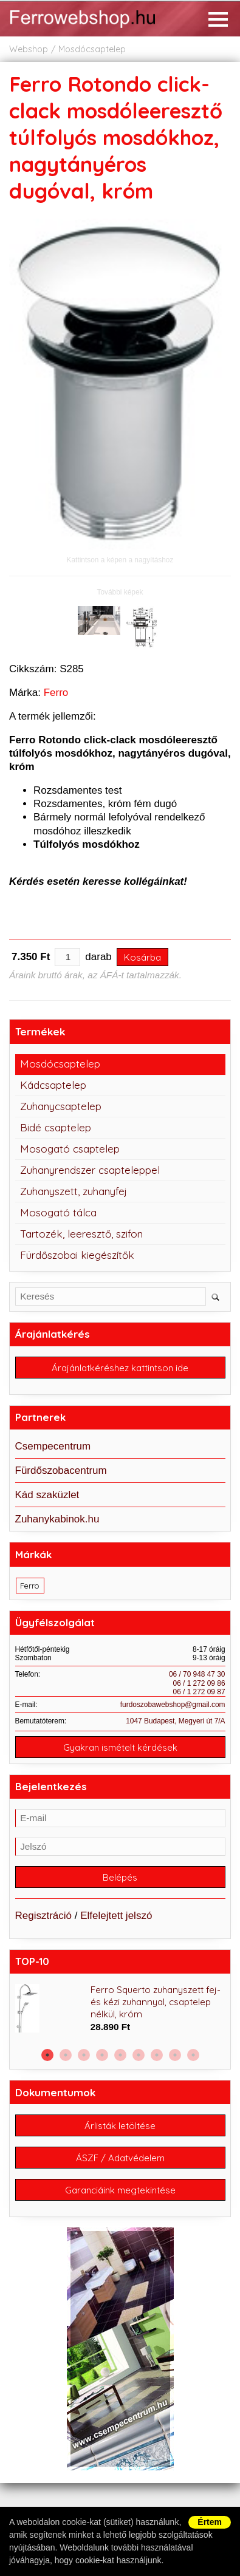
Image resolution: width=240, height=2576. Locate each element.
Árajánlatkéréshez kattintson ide (120, 1368)
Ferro (56, 692)
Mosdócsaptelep (92, 49)
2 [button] (66, 2055)
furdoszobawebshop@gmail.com (172, 1704)
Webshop (28, 49)
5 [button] (120, 2055)
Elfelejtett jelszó (116, 1915)
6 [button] (138, 2055)
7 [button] (157, 2055)
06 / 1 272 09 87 (199, 1692)
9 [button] (193, 2055)
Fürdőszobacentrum (61, 1470)
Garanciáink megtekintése (120, 2190)
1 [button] (47, 2055)
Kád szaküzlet (47, 1495)
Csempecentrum (53, 1446)
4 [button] (102, 2055)
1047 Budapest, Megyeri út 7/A (175, 1721)
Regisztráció (43, 1915)
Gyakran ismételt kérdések (120, 1747)
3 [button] (84, 2055)
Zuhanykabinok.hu (57, 1519)
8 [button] (175, 2055)
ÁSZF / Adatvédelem (120, 2158)
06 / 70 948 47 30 (197, 1674)
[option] (120, 2009)
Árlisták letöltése (120, 2125)
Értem (209, 2522)
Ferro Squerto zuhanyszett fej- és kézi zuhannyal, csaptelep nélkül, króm (156, 2002)
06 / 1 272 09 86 (199, 1683)
